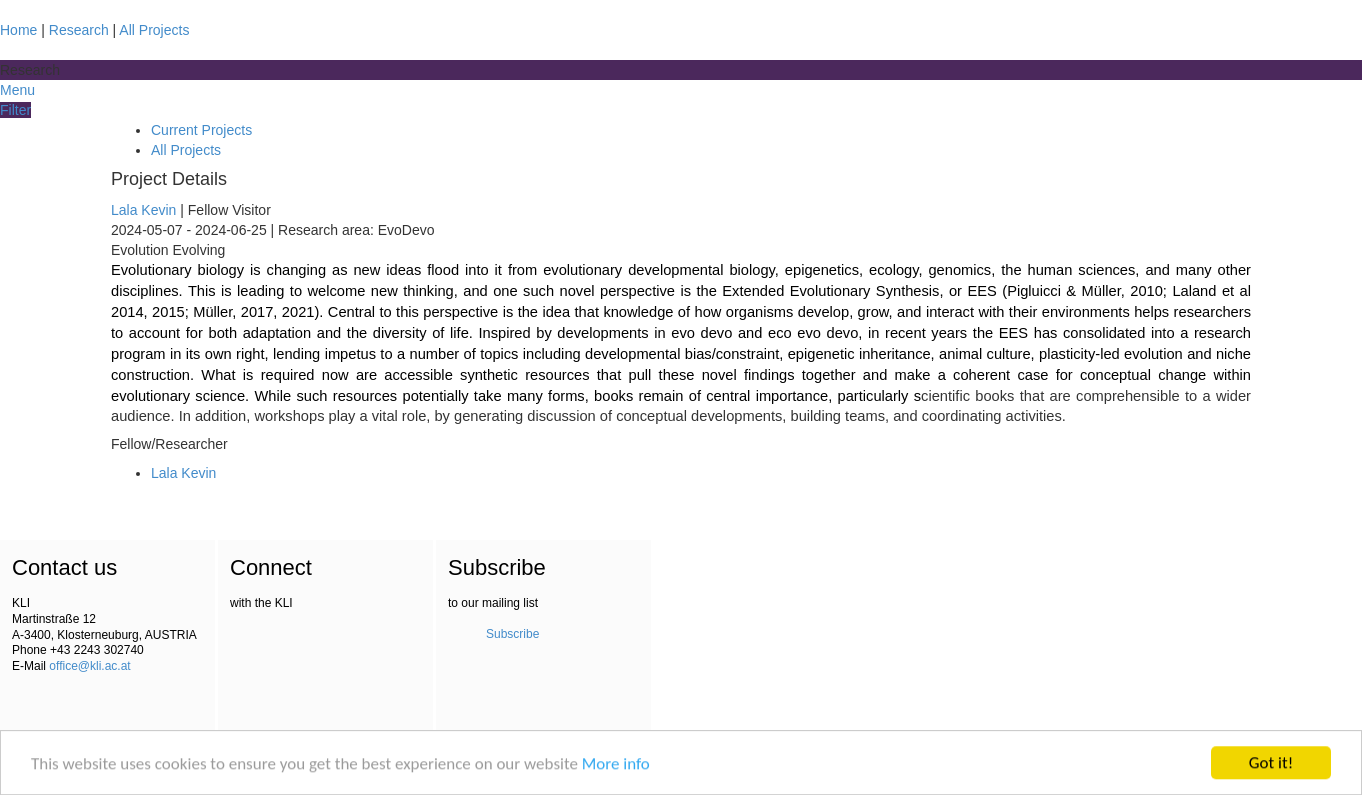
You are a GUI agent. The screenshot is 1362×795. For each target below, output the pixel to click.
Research (79, 30)
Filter (15, 110)
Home (18, 30)
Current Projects (201, 130)
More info (616, 764)
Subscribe (512, 634)
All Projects (154, 30)
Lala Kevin (145, 210)
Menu (17, 90)
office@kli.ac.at (89, 666)
